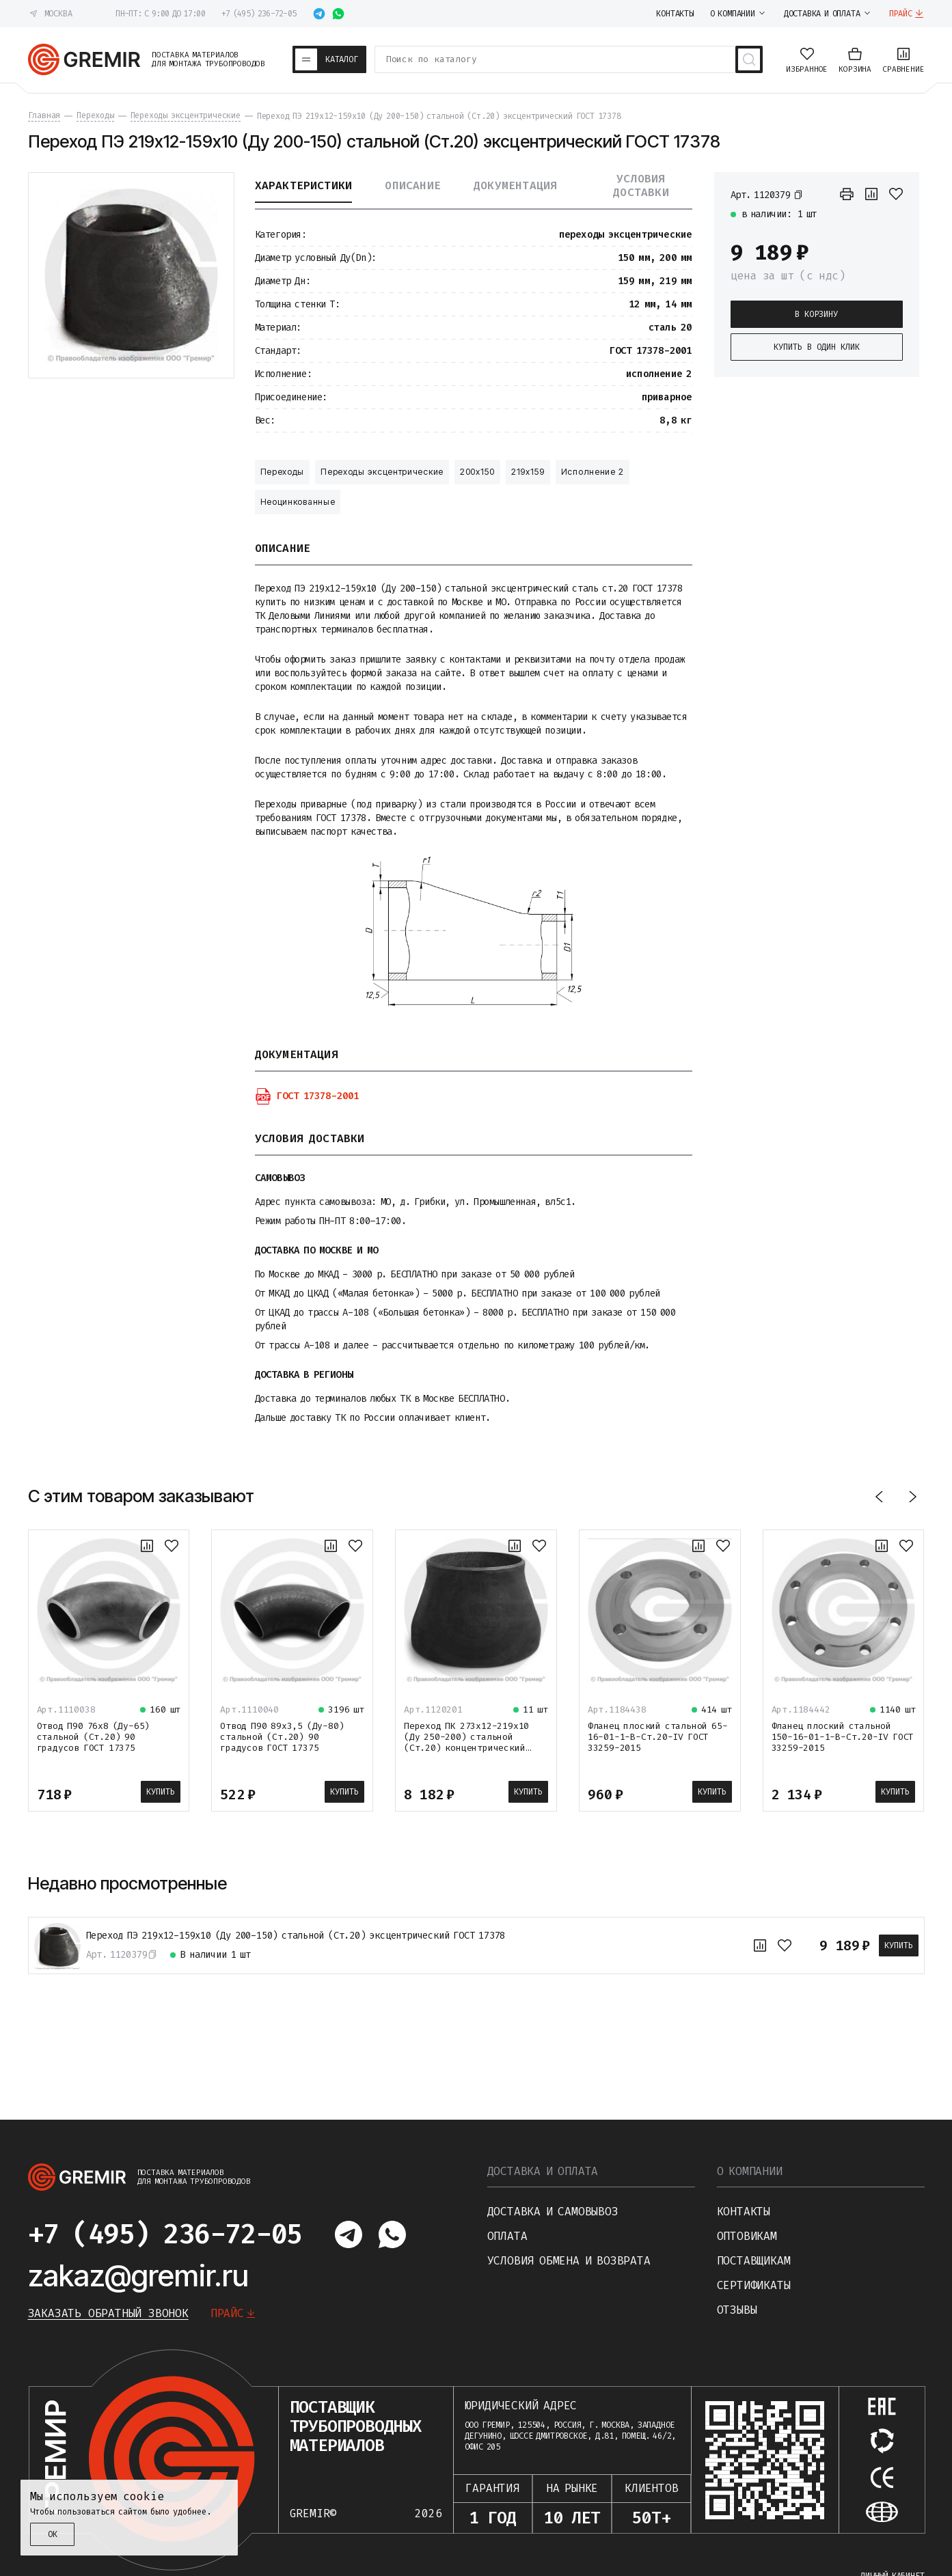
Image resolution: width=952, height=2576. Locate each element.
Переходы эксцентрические (382, 472)
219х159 (528, 472)
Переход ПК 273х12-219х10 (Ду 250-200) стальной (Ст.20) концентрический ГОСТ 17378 (466, 1742)
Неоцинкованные (298, 502)
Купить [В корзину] (160, 1791)
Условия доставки (641, 185)
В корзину (816, 314)
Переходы (282, 472)
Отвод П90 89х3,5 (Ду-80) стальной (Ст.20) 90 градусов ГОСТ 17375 (282, 1737)
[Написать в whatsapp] (338, 13)
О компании (750, 2171)
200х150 (477, 472)
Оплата (507, 2236)
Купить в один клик (817, 347)
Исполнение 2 (592, 472)
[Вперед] (912, 1496)
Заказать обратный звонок (108, 2313)
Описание (413, 186)
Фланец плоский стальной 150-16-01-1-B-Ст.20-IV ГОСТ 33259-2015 (843, 1737)
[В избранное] (896, 194)
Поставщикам (754, 2261)
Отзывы (737, 2310)
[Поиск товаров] (749, 59)
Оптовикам (747, 2236)
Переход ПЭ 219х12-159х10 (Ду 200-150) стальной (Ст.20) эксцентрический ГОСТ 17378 (296, 1935)
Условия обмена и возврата (569, 2261)
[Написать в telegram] (319, 13)
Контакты (743, 2211)
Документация (515, 186)
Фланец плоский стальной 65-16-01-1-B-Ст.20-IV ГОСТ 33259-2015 (658, 1737)
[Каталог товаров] (329, 59)
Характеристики (304, 186)
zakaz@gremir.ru (138, 2275)
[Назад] (879, 1496)
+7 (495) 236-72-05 (258, 13)
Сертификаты (754, 2285)
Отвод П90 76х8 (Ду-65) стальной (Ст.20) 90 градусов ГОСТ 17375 (93, 1737)
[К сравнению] (871, 194)
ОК (52, 2534)
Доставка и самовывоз (552, 2211)
